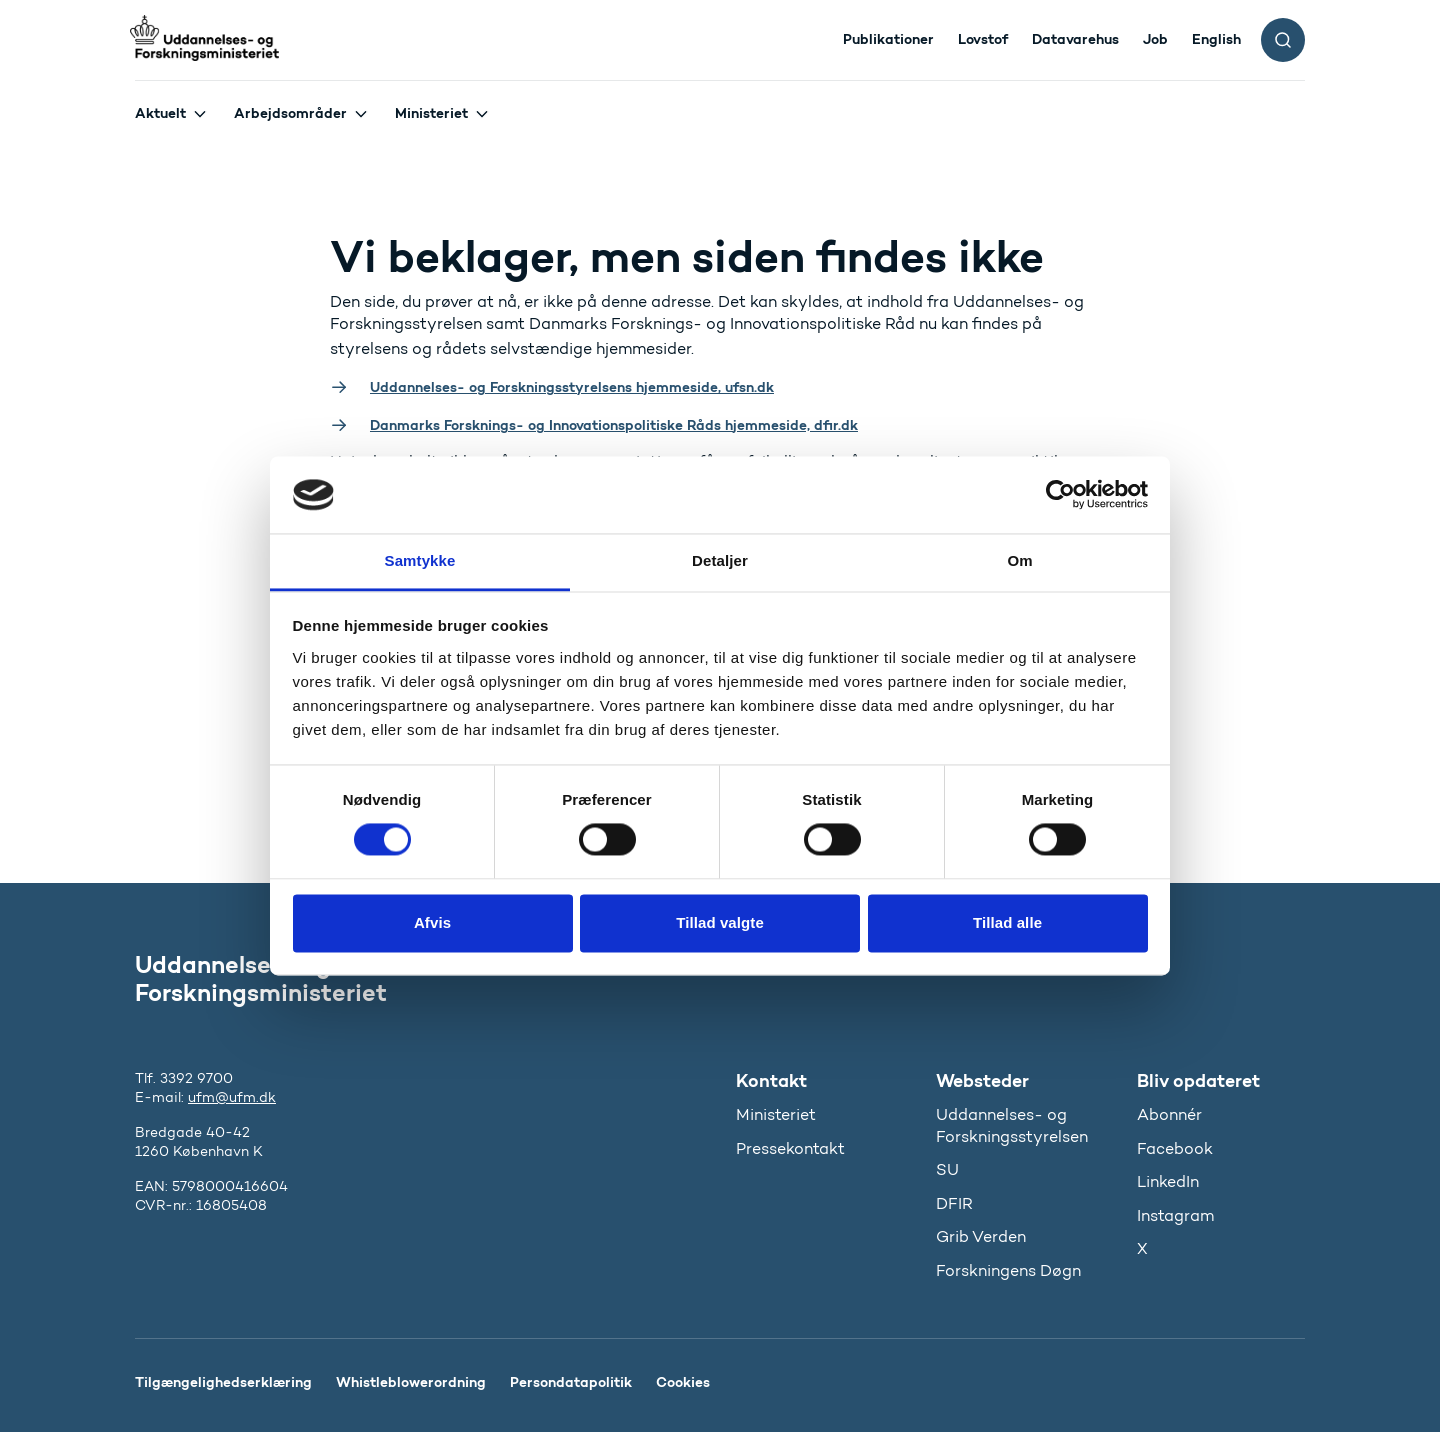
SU (947, 1169)
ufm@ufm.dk (232, 1097)
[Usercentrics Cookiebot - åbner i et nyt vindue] (1060, 495)
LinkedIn (1168, 1181)
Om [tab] (1019, 560)
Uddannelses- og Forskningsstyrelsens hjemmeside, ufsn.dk (572, 387)
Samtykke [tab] (420, 560)
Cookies (683, 1382)
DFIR (954, 1203)
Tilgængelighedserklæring (223, 1382)
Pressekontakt (790, 1148)
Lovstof (983, 39)
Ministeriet (431, 113)
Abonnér (1169, 1114)
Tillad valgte (720, 922)
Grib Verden (981, 1236)
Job (1155, 39)
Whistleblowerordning (411, 1382)
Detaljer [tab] (720, 560)
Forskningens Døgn (1008, 1270)
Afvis (432, 922)
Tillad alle (1007, 922)
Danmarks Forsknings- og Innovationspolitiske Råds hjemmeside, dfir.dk (614, 425)
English (1216, 39)
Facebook (1175, 1148)
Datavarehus (1075, 39)
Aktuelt (160, 113)
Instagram (1175, 1215)
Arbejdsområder (290, 113)
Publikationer (888, 39)
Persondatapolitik (571, 1382)
